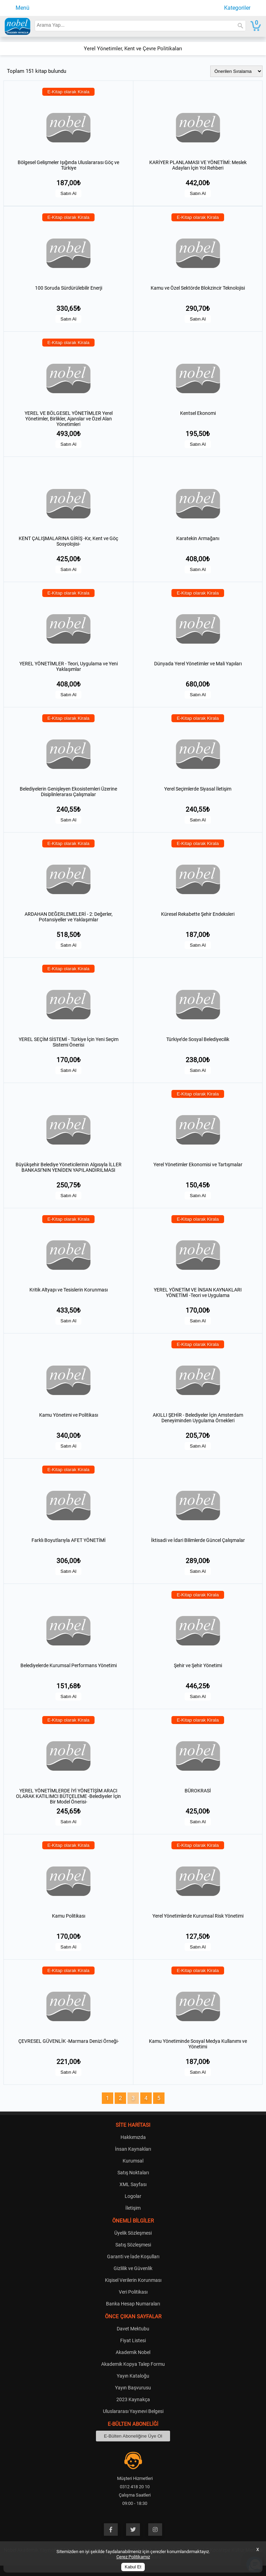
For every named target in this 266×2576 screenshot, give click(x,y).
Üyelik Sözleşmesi (133, 2233)
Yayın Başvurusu (133, 2387)
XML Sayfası (133, 2184)
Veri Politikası (133, 2292)
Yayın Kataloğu (133, 2376)
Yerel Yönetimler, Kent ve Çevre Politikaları (133, 48)
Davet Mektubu (133, 2328)
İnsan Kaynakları (133, 2149)
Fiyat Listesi (133, 2340)
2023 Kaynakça (133, 2399)
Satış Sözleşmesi (133, 2244)
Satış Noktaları (133, 2172)
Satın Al (69, 193)
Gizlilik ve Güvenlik (133, 2268)
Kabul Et (133, 2567)
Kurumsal (133, 2161)
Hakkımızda (133, 2137)
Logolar (133, 2196)
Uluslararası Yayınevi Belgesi (133, 2411)
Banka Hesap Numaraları (133, 2303)
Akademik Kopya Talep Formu (133, 2364)
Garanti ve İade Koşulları (133, 2256)
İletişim (133, 2208)
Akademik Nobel (133, 2352)
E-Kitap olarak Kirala (68, 91)
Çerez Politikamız (133, 2556)
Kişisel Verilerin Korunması (133, 2280)
